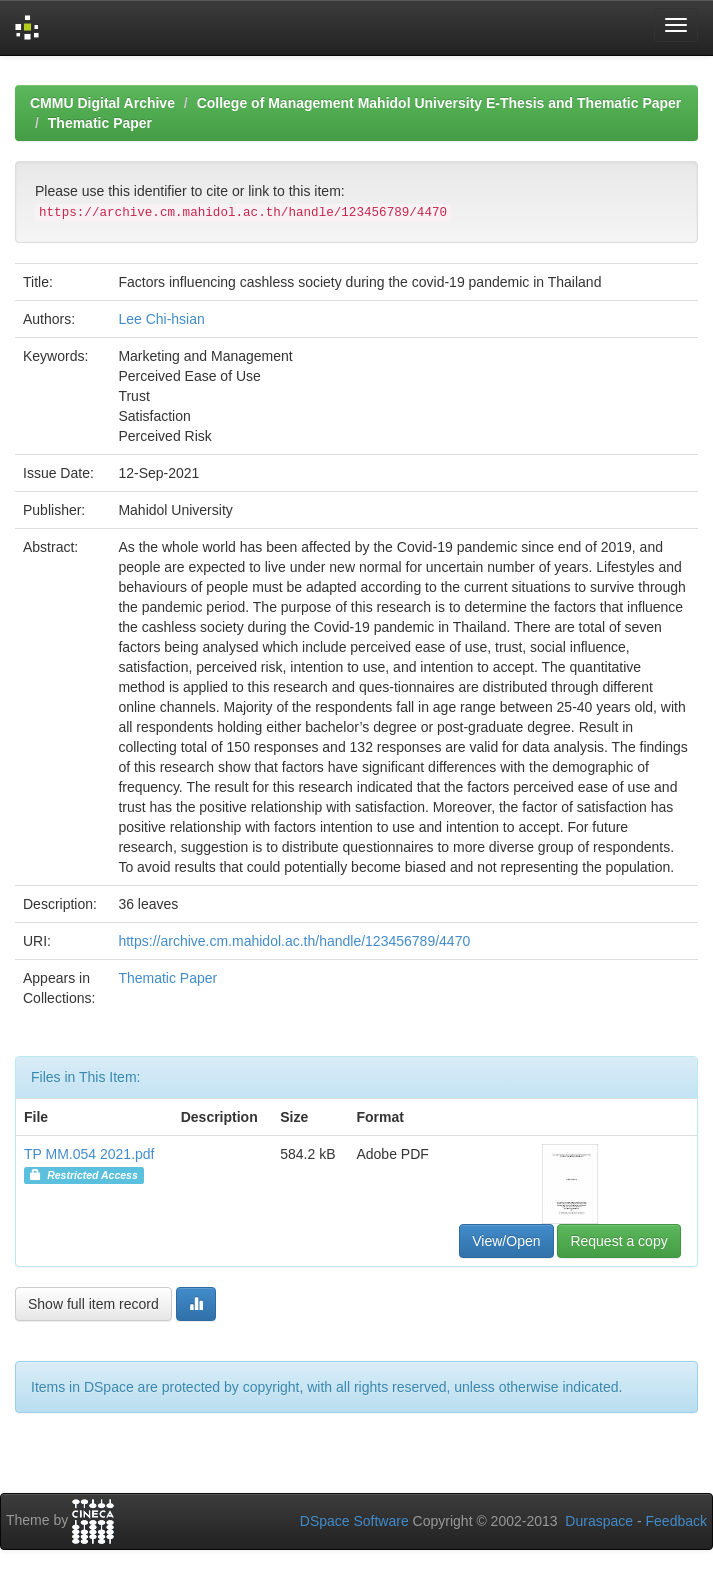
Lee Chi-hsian (161, 319)
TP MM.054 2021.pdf (89, 1154)
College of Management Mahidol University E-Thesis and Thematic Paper (439, 103)
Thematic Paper (100, 123)
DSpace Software (354, 1521)
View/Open (506, 1241)
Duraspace (599, 1521)
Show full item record (93, 1304)
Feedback (676, 1521)
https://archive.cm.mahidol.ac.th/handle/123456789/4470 (294, 941)
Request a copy (618, 1241)
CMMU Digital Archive (102, 103)
